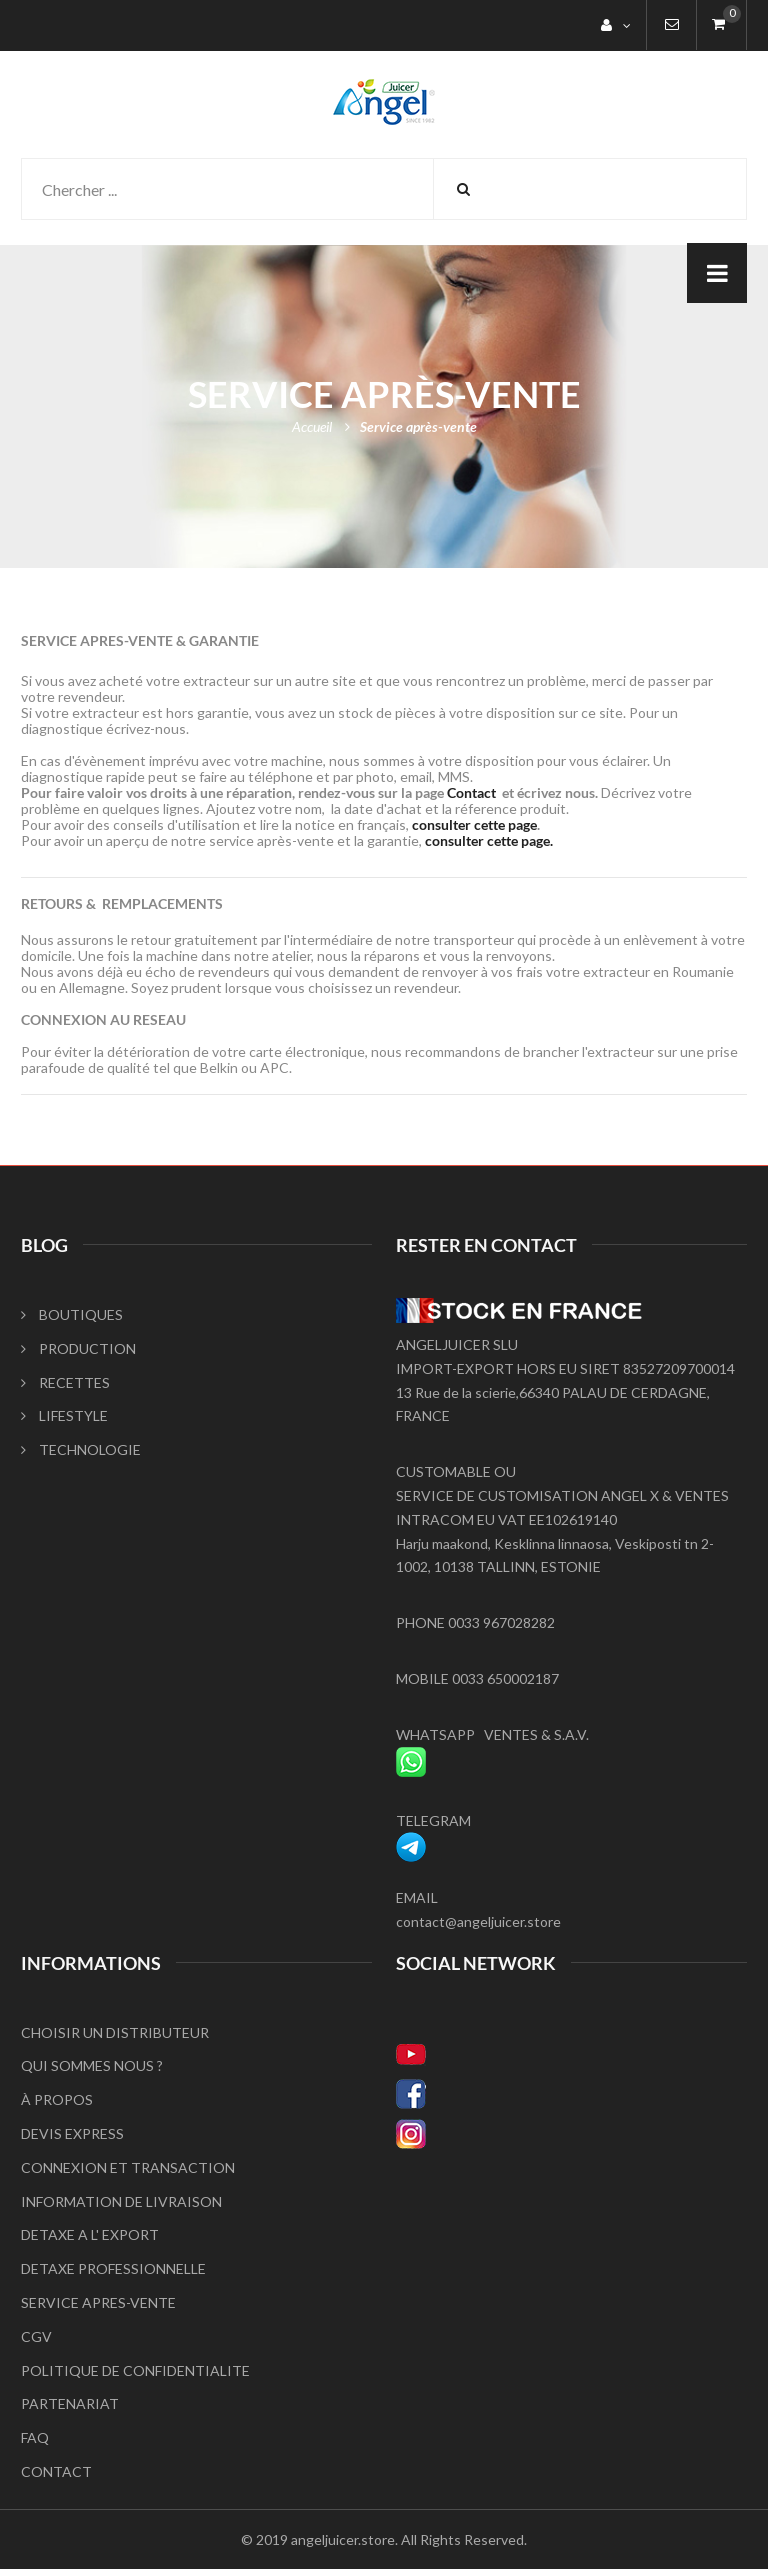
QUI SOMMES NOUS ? (92, 2065)
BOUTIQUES (72, 1314)
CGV (36, 2336)
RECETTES (65, 1382)
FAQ (35, 2437)
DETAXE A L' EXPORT (90, 2234)
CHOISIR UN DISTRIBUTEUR (115, 2032)
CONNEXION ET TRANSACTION (128, 2167)
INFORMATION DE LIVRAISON (121, 2201)
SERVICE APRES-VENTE (98, 2302)
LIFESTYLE (64, 1415)
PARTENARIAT (70, 2403)
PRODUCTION (78, 1348)
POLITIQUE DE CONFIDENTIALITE (135, 2370)
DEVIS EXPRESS (72, 2133)
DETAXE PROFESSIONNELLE (113, 2268)
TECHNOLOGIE (81, 1449)
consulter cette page (474, 824)
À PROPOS (57, 2099)
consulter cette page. (489, 840)
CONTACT (56, 2471)
